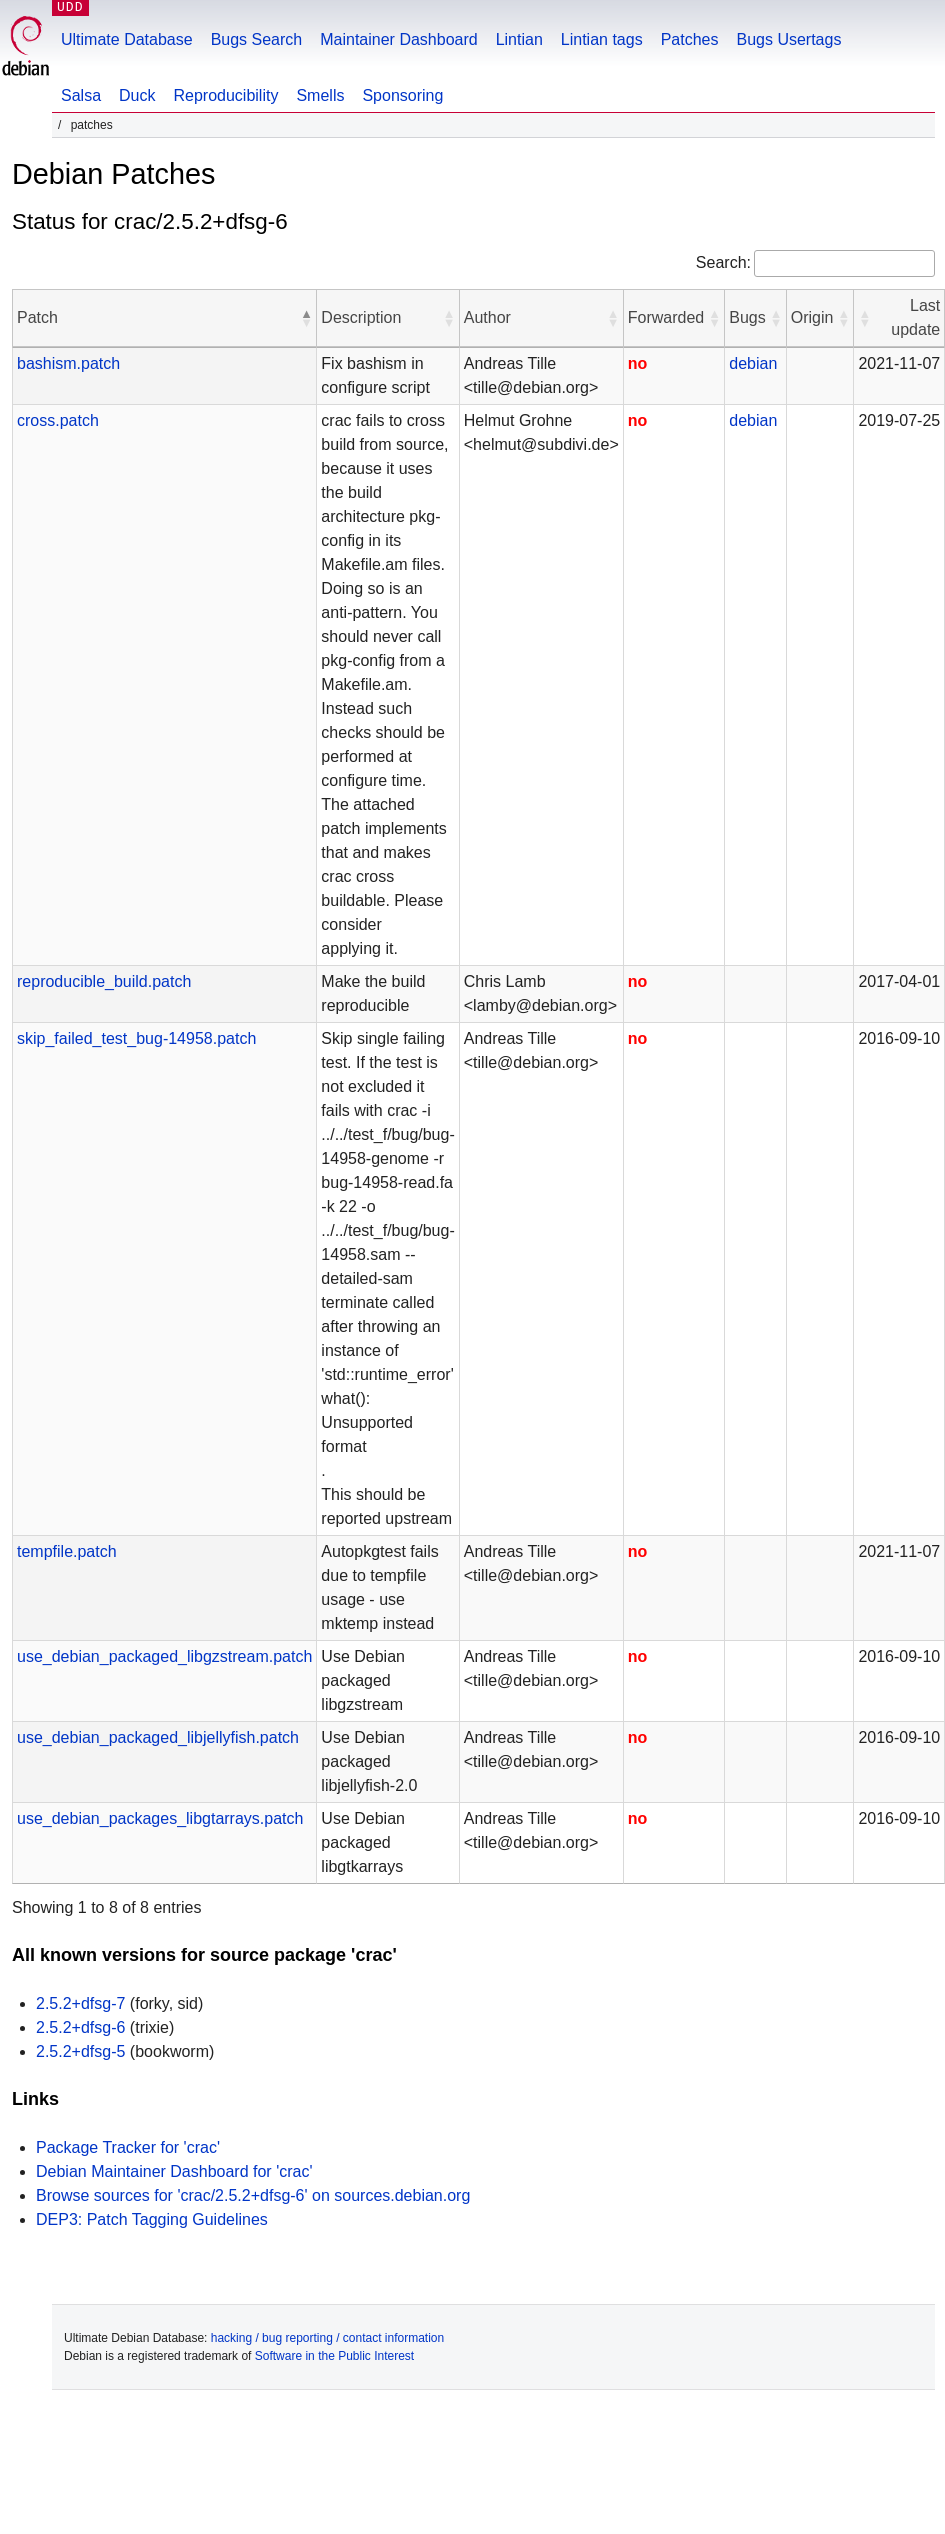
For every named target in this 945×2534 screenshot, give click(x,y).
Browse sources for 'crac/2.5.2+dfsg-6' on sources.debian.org (253, 2195)
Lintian (519, 39)
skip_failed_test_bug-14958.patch (136, 1038)
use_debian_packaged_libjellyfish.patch (158, 1737)
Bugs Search (257, 39)
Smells (320, 95)
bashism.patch (68, 363)
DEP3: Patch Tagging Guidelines (152, 2219)
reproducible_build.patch (104, 981)
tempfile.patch (67, 1551)
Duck (137, 95)
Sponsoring (402, 95)
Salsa (81, 95)
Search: (723, 262)
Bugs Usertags (788, 39)
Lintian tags (602, 39)
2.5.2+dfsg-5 (80, 2051)
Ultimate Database (127, 39)
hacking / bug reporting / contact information (327, 2338)
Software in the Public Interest (334, 2356)
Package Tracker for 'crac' (128, 2147)
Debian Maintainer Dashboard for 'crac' (174, 2171)
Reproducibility (225, 95)
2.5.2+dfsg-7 (80, 2003)
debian (753, 363)
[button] (306, 318)
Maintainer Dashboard (398, 39)
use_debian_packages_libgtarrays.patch (160, 1818)
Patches (690, 39)
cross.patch (58, 420)
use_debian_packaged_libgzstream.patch (164, 1656)
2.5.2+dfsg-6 (80, 2027)
